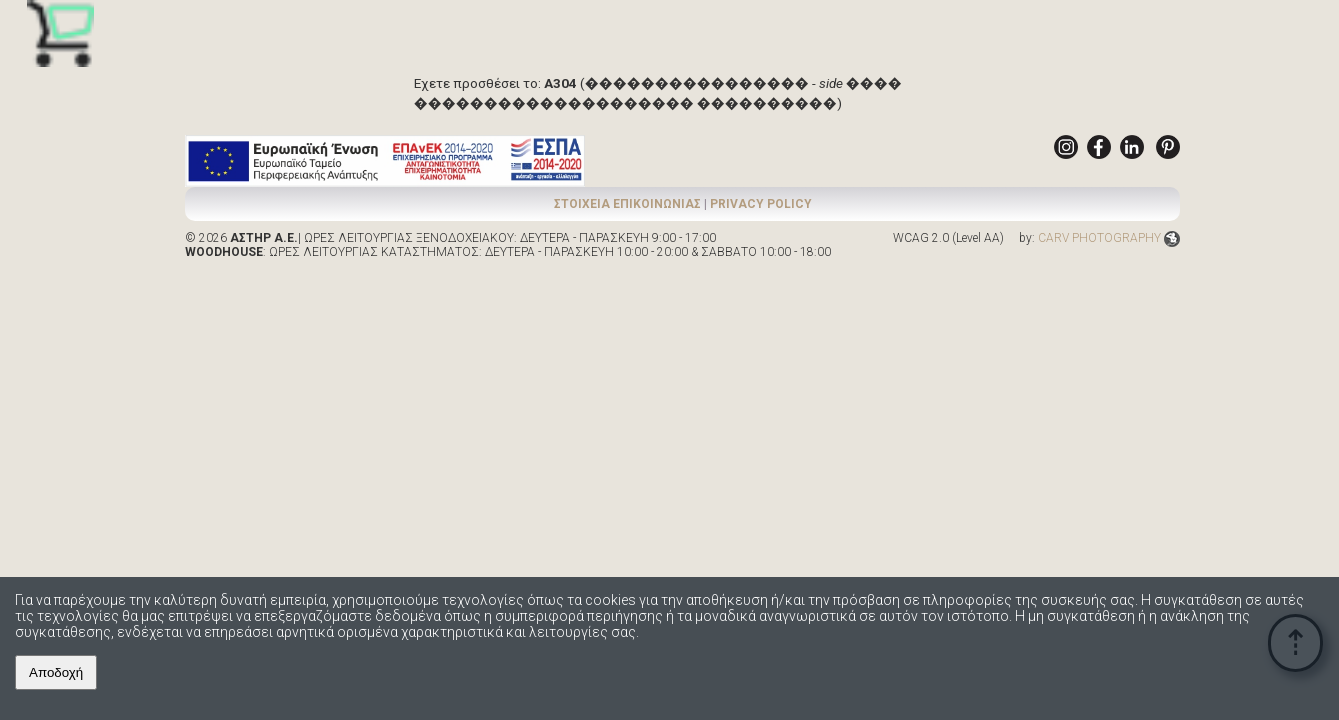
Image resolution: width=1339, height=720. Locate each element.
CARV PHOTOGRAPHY (1109, 238)
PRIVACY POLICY (761, 204)
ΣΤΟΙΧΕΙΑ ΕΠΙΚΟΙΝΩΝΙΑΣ (627, 204)
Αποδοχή (56, 672)
